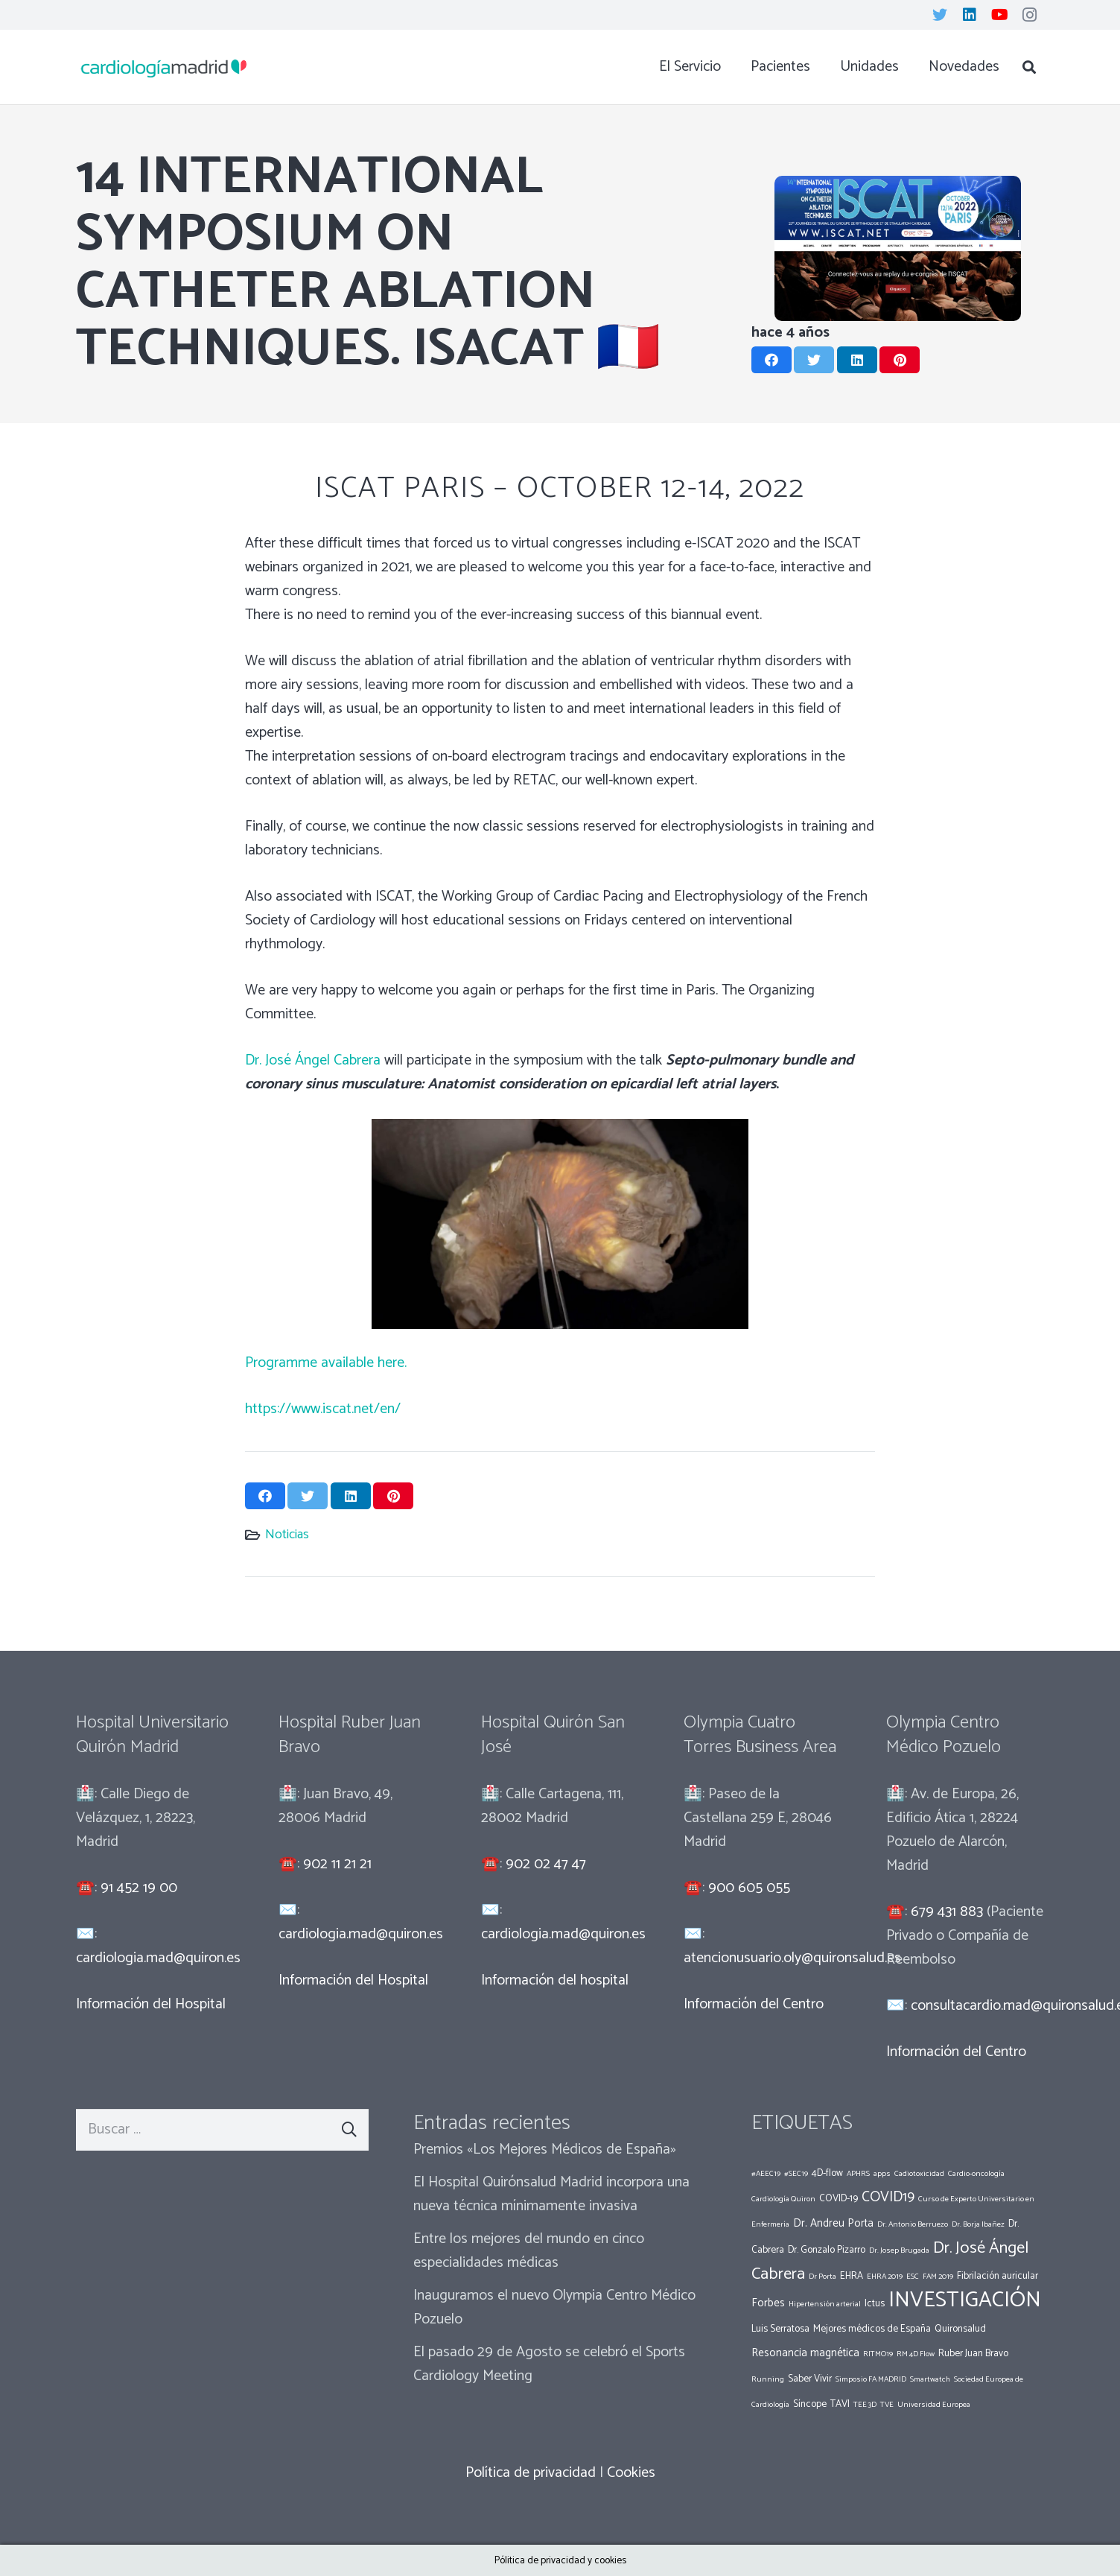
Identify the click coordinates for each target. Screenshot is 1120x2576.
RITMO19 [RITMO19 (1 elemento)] (878, 2354)
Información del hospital (555, 1980)
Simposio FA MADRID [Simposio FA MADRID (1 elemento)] (871, 2379)
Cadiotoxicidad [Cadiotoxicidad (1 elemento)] (919, 2173)
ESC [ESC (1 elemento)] (912, 2276)
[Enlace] (164, 67)
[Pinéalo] (899, 359)
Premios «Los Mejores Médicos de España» (544, 2149)
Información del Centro (754, 2004)
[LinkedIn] (969, 15)
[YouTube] (999, 15)
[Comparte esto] (771, 359)
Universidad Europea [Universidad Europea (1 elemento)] (933, 2404)
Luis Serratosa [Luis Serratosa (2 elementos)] (780, 2328)
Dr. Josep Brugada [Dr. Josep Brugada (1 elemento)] (899, 2250)
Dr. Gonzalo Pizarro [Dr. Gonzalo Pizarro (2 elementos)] (826, 2250)
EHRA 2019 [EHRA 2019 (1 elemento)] (885, 2276)
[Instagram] (1029, 15)
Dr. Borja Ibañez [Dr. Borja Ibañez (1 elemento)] (978, 2224)
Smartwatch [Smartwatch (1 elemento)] (930, 2379)
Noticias (287, 1534)
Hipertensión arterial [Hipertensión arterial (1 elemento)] (825, 2304)
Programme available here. (326, 1363)
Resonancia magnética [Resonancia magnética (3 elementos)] (805, 2353)
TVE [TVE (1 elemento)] (887, 2404)
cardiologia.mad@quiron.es (158, 1958)
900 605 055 (749, 1888)
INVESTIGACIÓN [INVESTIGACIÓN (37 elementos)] (964, 2300)
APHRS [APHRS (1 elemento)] (858, 2173)
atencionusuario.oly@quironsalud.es (792, 1958)
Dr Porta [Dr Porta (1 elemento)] (822, 2276)
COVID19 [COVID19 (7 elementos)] (888, 2197)
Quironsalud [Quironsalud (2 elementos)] (960, 2328)
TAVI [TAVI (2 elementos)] (840, 2404)
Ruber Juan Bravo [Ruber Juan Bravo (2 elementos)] (973, 2353)
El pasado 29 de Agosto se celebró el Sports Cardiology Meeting (549, 2364)
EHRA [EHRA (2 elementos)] (851, 2276)
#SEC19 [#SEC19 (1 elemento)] (796, 2173)
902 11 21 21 (337, 1864)
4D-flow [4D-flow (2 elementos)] (827, 2173)
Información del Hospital (151, 2004)
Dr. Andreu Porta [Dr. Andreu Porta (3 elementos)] (833, 2223)
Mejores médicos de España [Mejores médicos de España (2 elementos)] (872, 2328)
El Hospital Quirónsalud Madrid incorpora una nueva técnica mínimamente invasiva (551, 2194)
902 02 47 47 (546, 1864)
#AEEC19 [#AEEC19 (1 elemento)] (765, 2173)
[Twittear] (814, 359)
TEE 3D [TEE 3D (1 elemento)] (864, 2404)
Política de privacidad (530, 2473)
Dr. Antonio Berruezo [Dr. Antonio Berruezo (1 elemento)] (912, 2224)
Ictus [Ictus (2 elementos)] (875, 2303)
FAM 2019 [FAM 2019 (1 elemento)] (938, 2276)
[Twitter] (940, 15)
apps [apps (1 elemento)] (882, 2173)
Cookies (631, 2473)
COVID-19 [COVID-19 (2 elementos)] (838, 2198)
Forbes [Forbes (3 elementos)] (768, 2303)
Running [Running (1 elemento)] (767, 2379)
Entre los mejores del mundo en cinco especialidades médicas (528, 2251)
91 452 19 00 (139, 1888)
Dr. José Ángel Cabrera (313, 1060)
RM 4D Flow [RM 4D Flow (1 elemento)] (916, 2354)
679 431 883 (947, 1912)
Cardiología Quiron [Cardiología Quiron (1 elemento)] (783, 2199)
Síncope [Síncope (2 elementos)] (810, 2404)
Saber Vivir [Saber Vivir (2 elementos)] (810, 2378)
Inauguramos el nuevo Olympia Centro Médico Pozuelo (554, 2307)
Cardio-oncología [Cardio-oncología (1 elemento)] (976, 2173)
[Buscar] (1029, 67)
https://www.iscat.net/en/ (323, 1409)
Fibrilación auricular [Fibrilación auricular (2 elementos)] (997, 2276)
